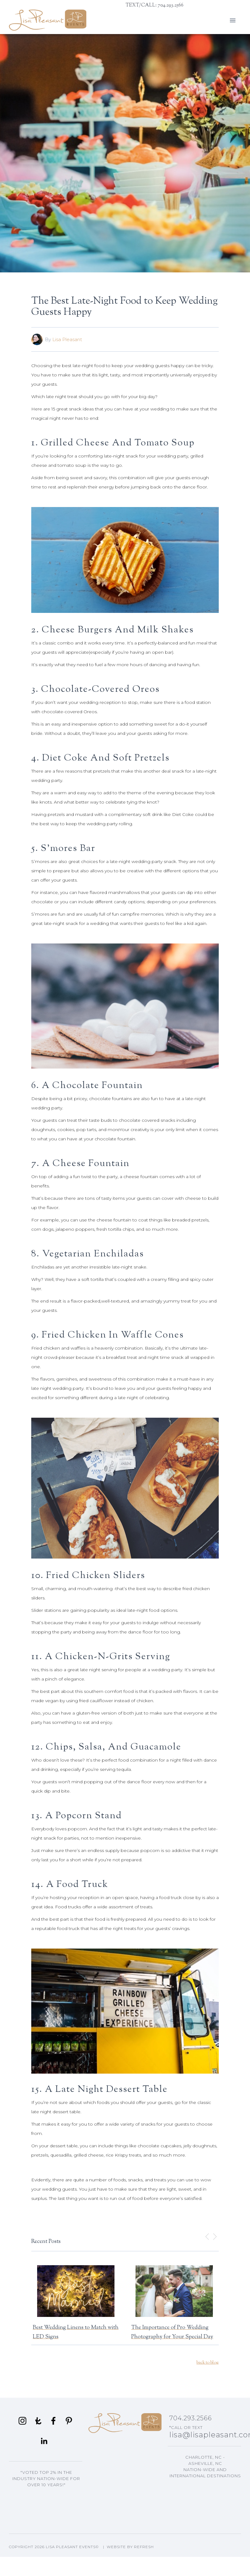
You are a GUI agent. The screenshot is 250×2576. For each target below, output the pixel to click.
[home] (47, 20)
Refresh (144, 2546)
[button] (232, 20)
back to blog (207, 2363)
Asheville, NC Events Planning (205, 2490)
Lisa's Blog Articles (205, 2509)
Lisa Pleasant (67, 339)
